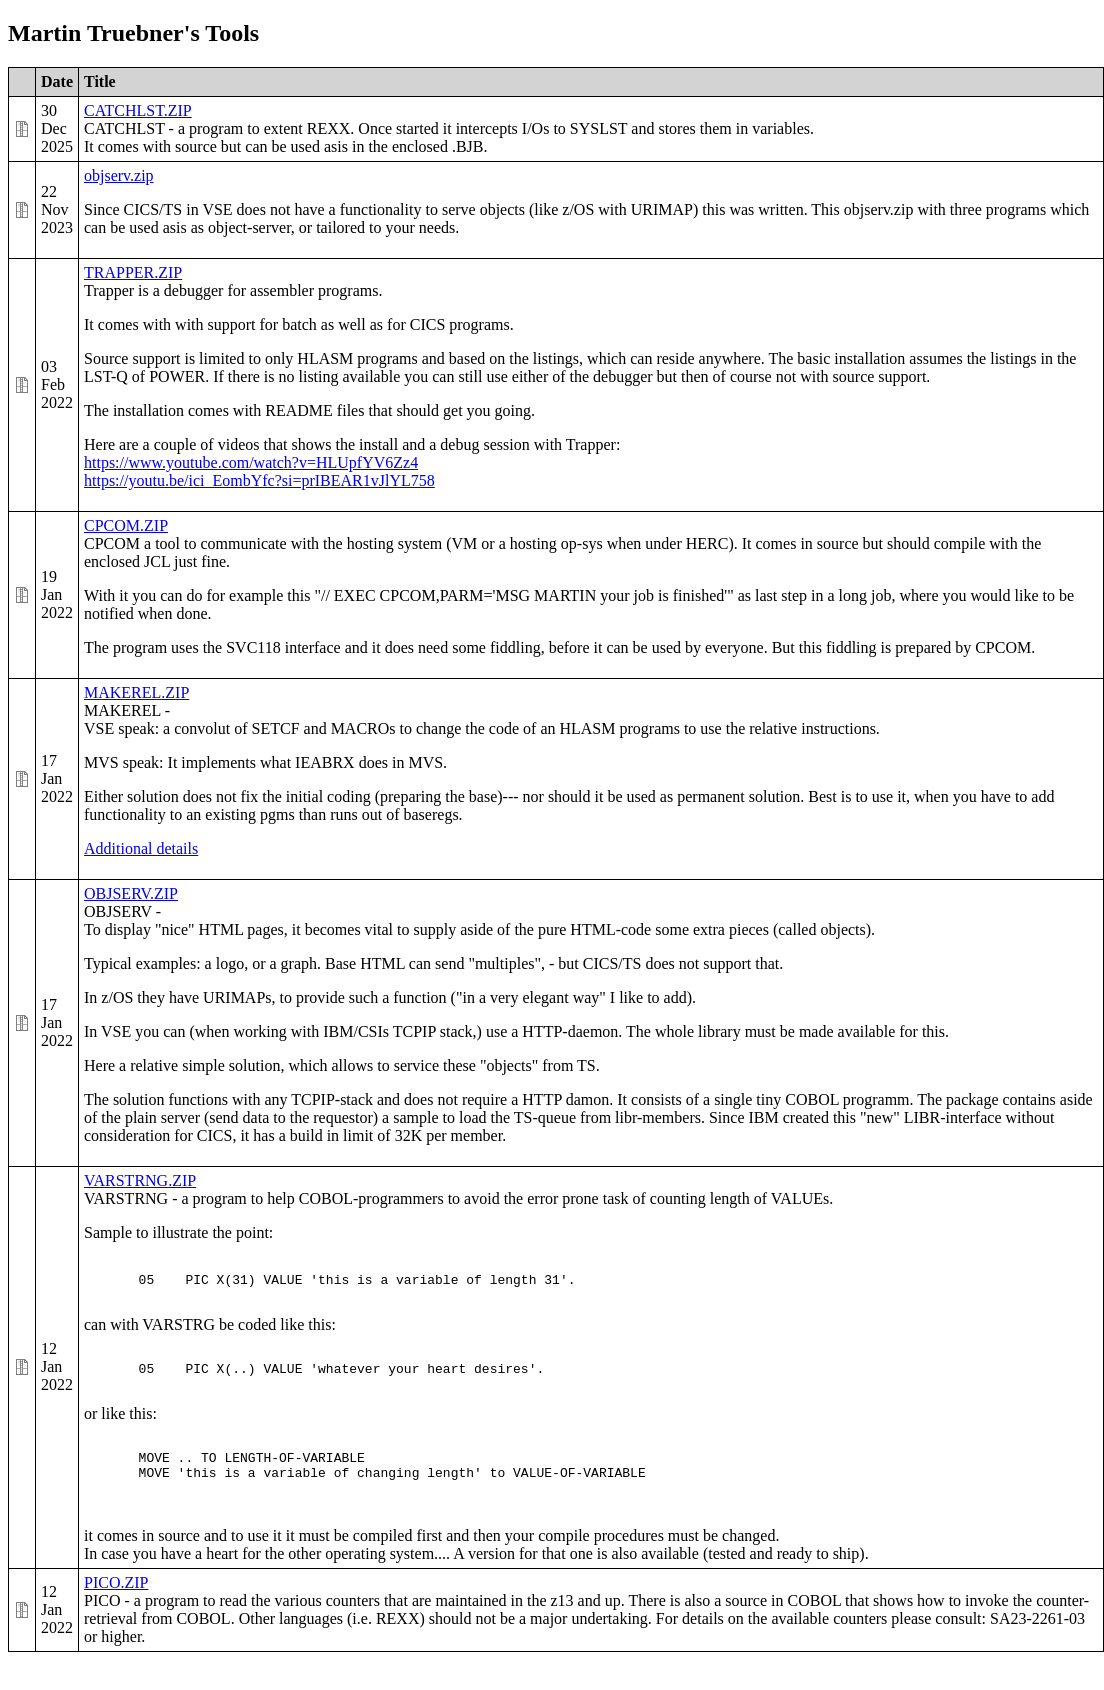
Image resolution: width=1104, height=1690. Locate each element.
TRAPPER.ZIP (133, 272)
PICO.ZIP (116, 1612)
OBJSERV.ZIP (131, 893)
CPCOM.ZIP (126, 525)
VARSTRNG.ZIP (140, 1180)
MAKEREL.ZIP (136, 692)
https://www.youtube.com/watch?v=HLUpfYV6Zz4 (251, 462)
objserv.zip (119, 175)
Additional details (141, 848)
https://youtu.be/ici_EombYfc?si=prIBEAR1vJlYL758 (259, 480)
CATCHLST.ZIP (138, 110)
